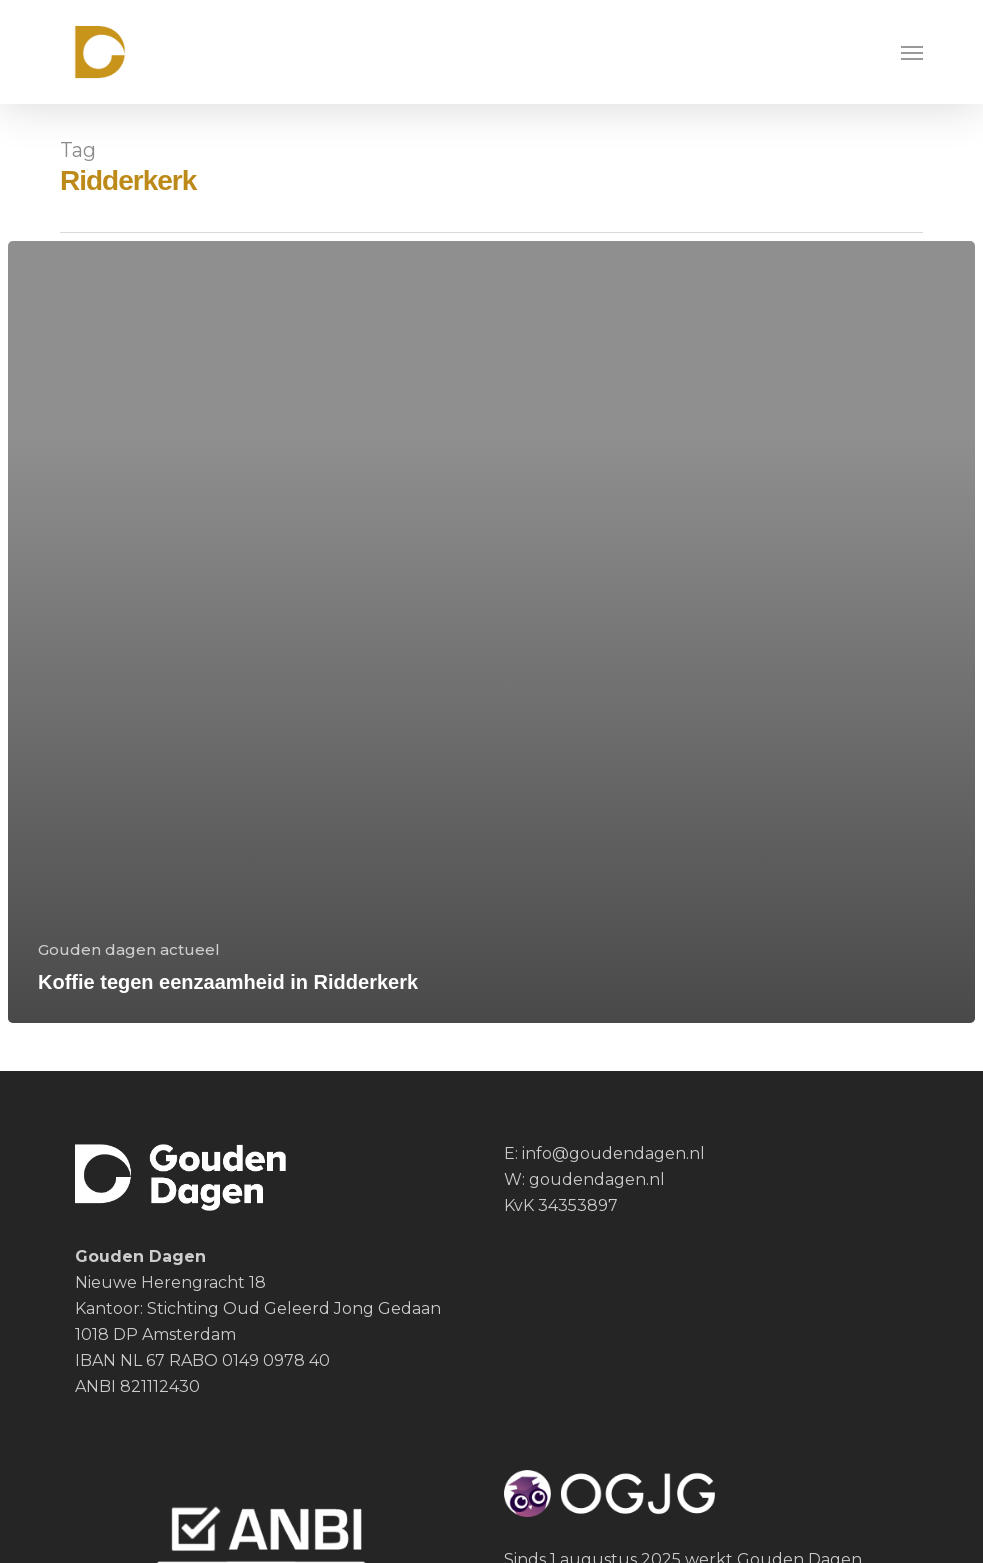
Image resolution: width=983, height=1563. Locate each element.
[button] (912, 52)
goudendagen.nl (597, 1179)
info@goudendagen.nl (611, 1153)
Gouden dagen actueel (129, 949)
